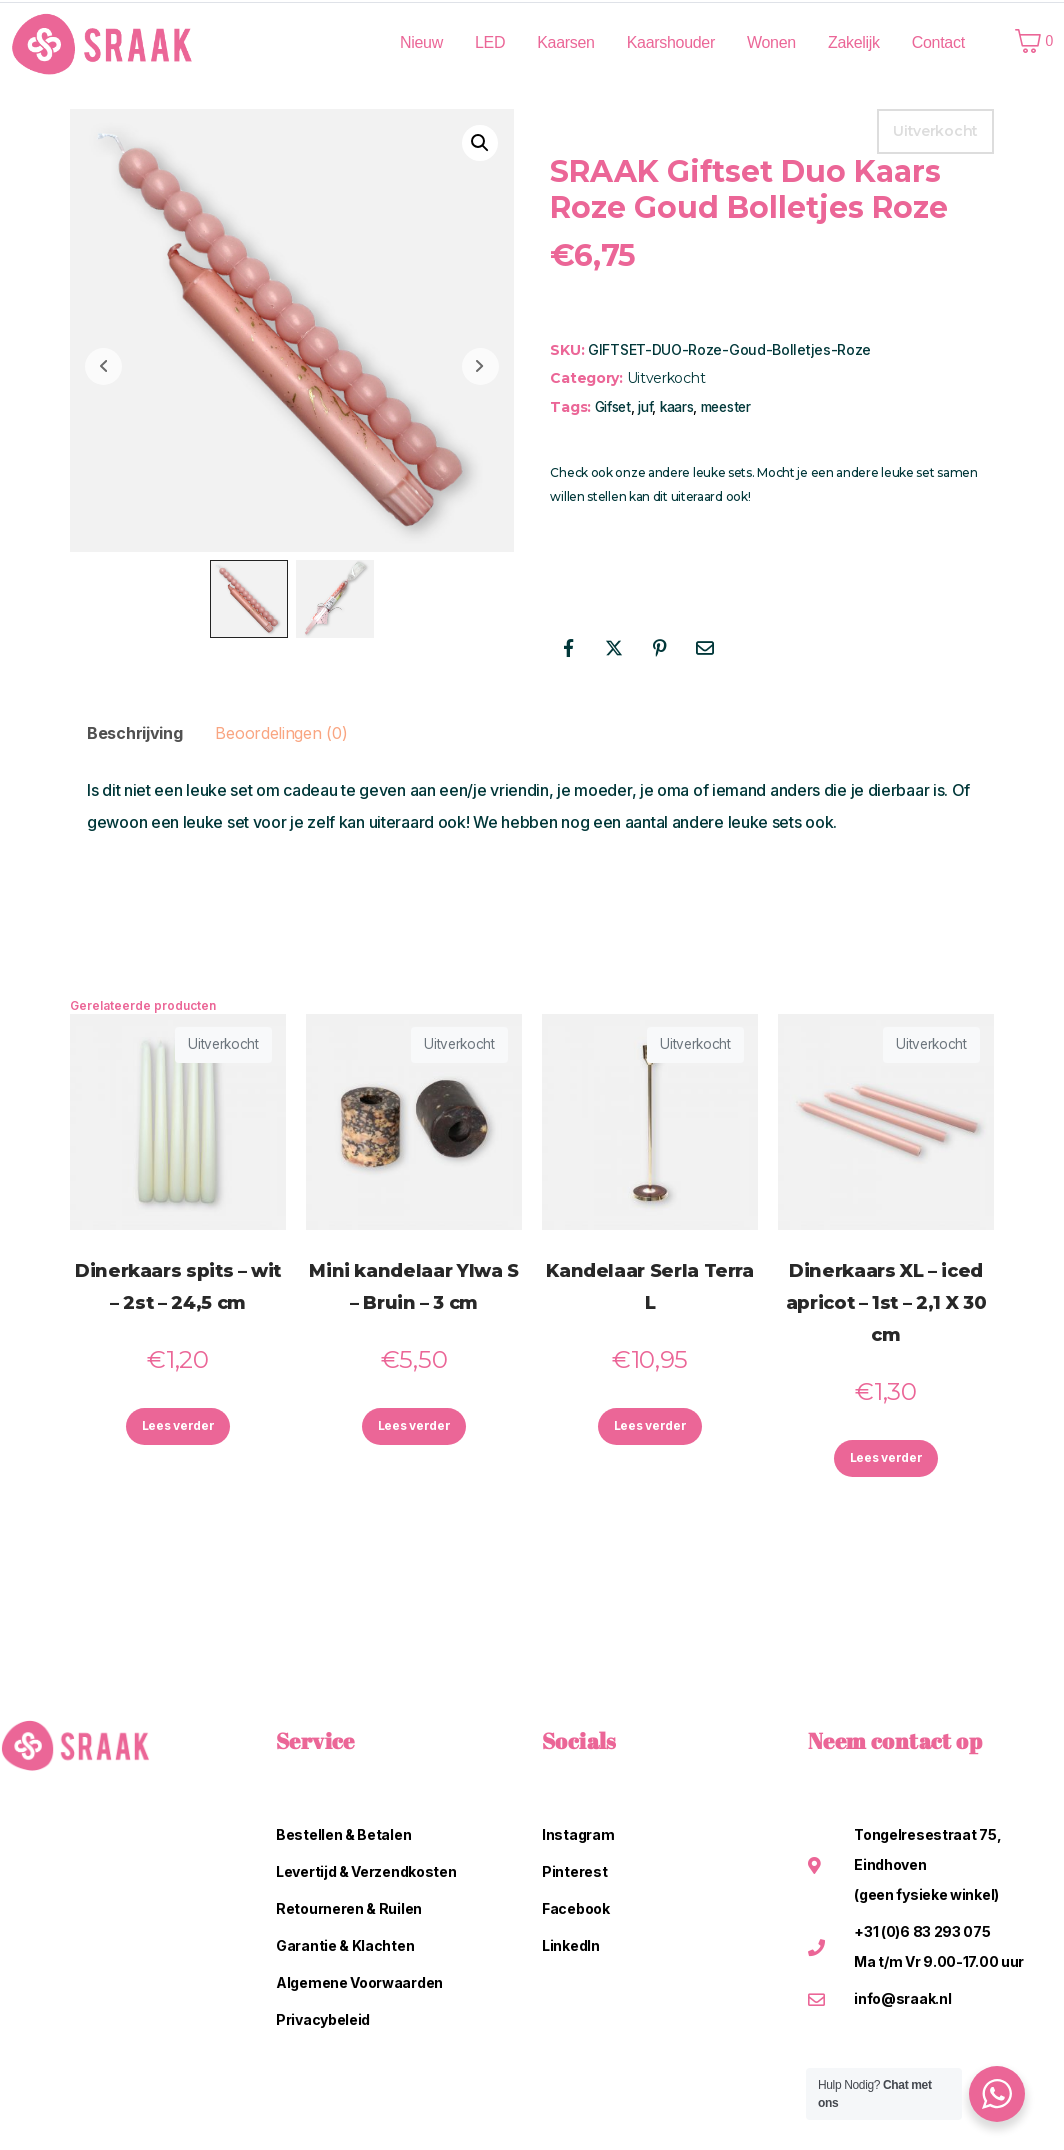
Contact (938, 42)
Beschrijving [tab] (134, 733)
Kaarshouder (671, 42)
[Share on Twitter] (614, 648)
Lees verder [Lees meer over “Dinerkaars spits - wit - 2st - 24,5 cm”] (178, 1429)
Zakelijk (854, 42)
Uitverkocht (666, 378)
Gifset (613, 407)
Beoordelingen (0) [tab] (281, 733)
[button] (480, 143)
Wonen (771, 42)
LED (490, 42)
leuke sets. (724, 472)
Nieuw (421, 42)
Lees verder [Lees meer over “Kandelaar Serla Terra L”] (650, 1429)
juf (645, 407)
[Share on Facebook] (568, 648)
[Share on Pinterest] (660, 648)
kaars (677, 407)
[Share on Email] (705, 648)
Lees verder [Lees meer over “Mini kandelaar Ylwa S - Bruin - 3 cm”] (414, 1429)
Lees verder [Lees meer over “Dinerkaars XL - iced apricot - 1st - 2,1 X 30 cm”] (886, 1461)
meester (726, 407)
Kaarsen (566, 42)
